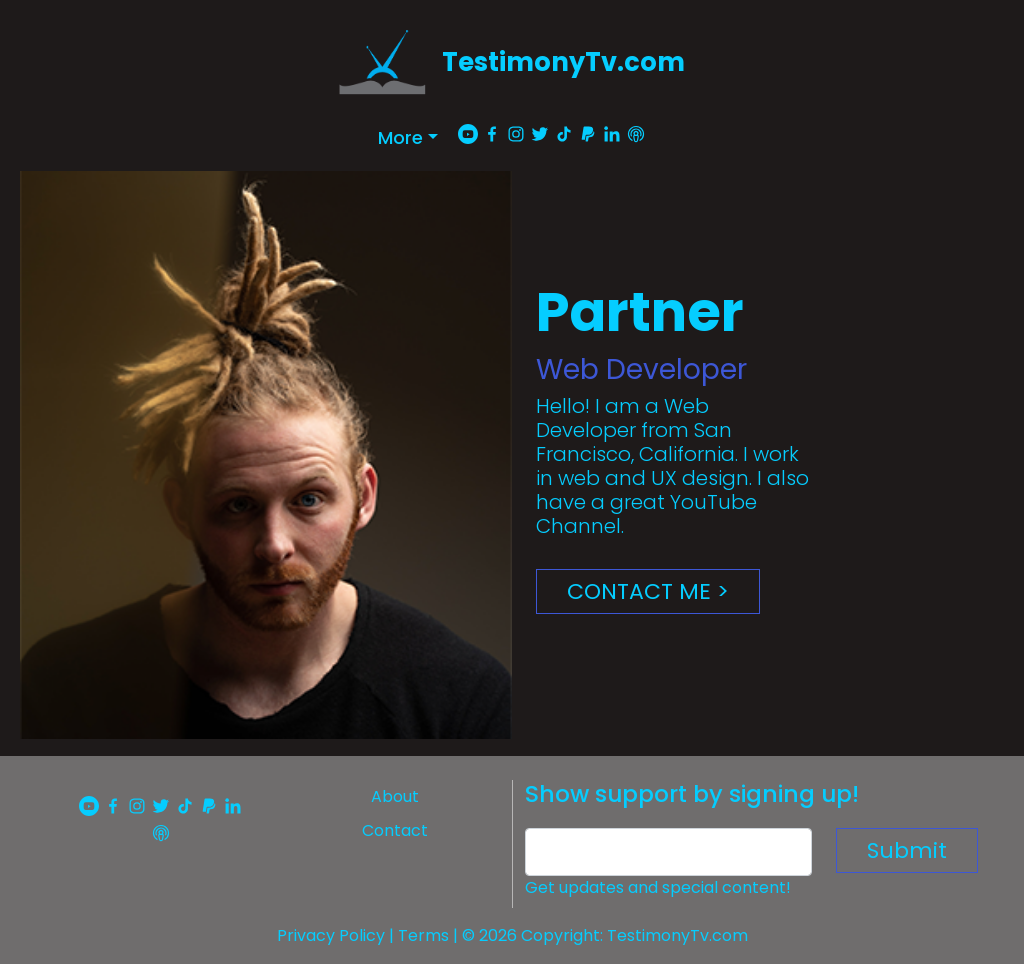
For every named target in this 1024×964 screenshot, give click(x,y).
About (395, 796)
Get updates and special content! (658, 887)
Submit (907, 850)
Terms (423, 935)
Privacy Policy (331, 935)
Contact (395, 830)
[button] (408, 137)
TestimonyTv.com (563, 62)
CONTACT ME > (648, 591)
